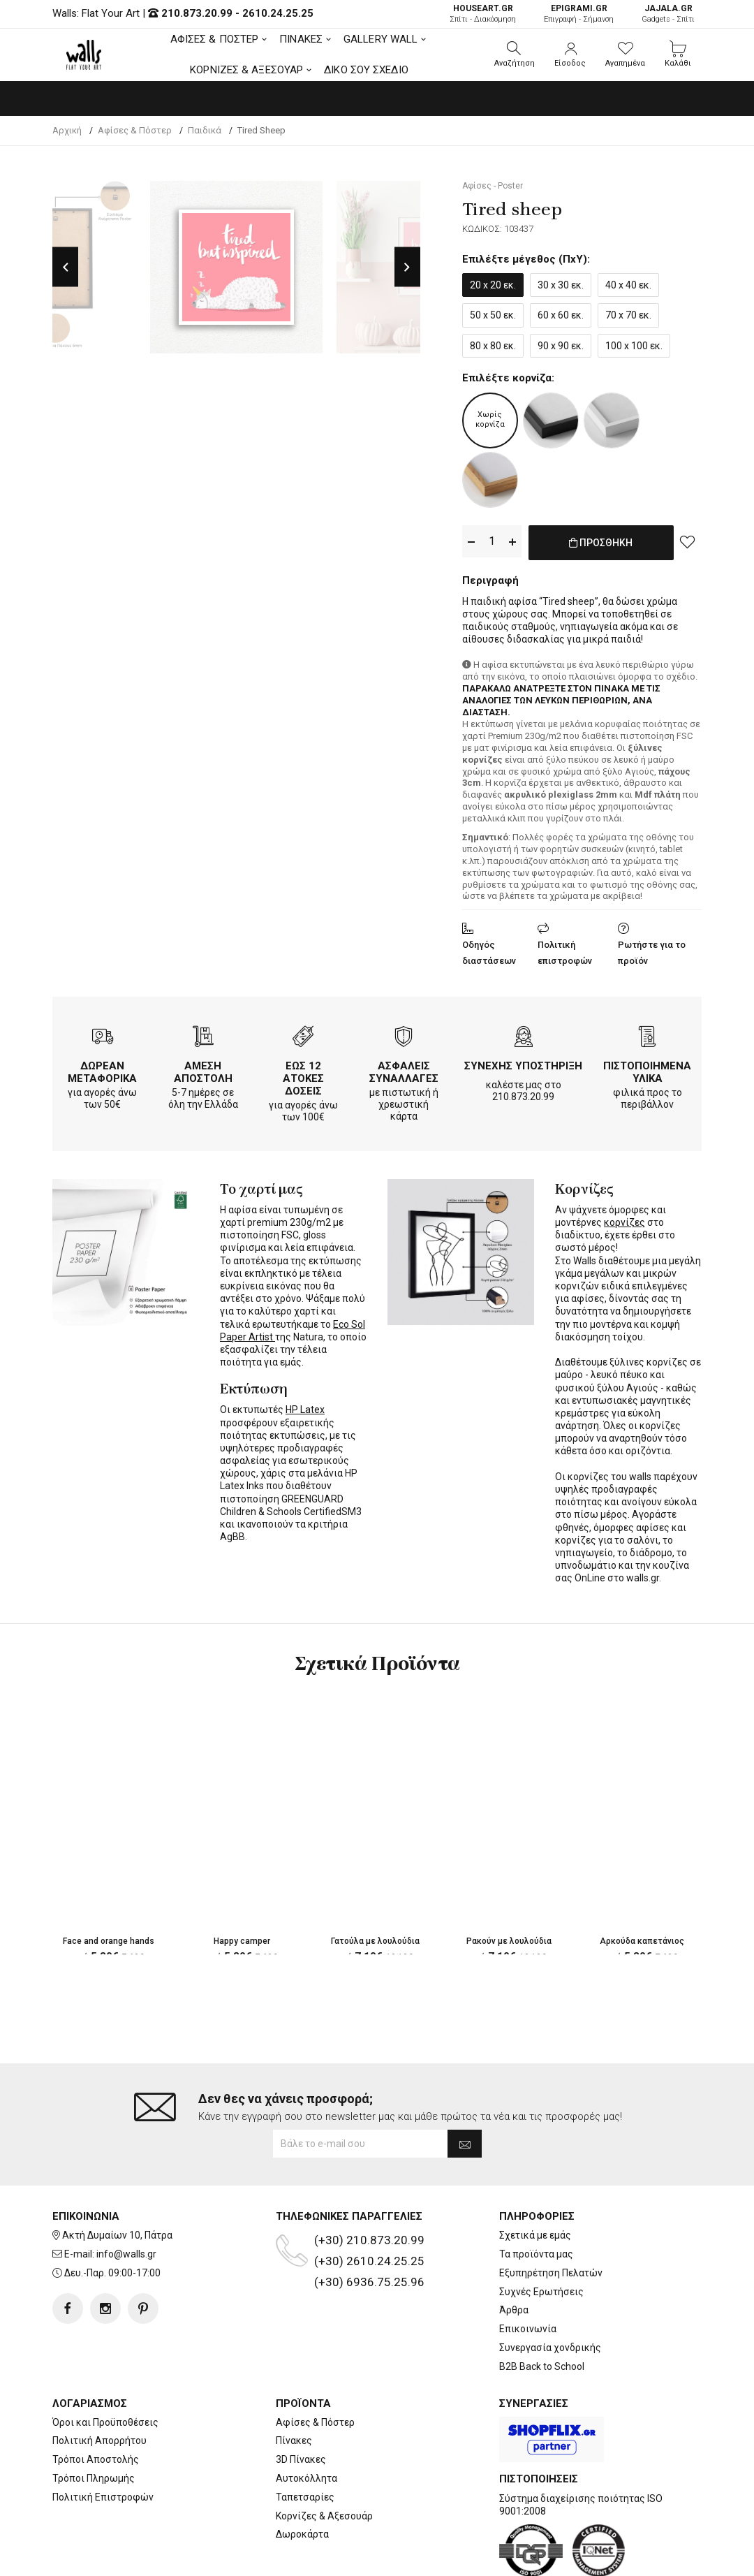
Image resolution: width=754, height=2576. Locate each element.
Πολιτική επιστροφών (565, 950)
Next (407, 267)
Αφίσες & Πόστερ (315, 2365)
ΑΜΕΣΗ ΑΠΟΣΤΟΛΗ (203, 1069)
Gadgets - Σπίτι (668, 13)
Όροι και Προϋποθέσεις (105, 2365)
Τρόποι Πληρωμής (93, 2422)
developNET (493, 2557)
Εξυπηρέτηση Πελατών (551, 2217)
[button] (515, 54)
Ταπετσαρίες (305, 2441)
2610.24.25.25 (277, 13)
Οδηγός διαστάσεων (489, 950)
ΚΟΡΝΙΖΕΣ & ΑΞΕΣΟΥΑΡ (246, 70)
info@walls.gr (126, 2198)
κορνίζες (624, 1219)
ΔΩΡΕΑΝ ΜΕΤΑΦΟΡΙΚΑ (102, 1069)
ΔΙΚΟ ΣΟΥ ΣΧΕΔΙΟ (366, 70)
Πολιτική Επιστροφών (103, 2441)
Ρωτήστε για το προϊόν (652, 950)
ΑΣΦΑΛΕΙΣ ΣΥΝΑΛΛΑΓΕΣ (403, 1069)
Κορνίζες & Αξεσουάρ (324, 2459)
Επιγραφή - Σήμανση (579, 13)
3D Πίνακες (301, 2403)
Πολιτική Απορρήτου (99, 2384)
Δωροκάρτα (302, 2478)
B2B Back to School (541, 2310)
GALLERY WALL (380, 39)
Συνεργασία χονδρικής (550, 2291)
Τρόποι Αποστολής (95, 2403)
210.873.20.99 (196, 13)
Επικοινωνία (527, 2272)
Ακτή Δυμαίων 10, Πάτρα (117, 2179)
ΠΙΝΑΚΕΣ (301, 39)
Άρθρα (513, 2254)
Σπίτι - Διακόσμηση (483, 13)
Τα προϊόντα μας (536, 2198)
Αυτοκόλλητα (306, 2422)
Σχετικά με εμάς (535, 2179)
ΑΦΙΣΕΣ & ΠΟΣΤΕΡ (214, 39)
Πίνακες (294, 2384)
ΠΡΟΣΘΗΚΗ (600, 549)
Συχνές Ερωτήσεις (541, 2235)
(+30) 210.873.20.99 (369, 2184)
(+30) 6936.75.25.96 (369, 2226)
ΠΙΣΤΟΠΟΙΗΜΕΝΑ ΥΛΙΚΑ (647, 1069)
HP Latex (305, 1406)
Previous (65, 267)
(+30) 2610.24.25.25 (369, 2205)
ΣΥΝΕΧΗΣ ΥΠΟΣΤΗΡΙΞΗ (523, 1063)
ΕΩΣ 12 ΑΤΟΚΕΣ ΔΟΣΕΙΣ (303, 1076)
